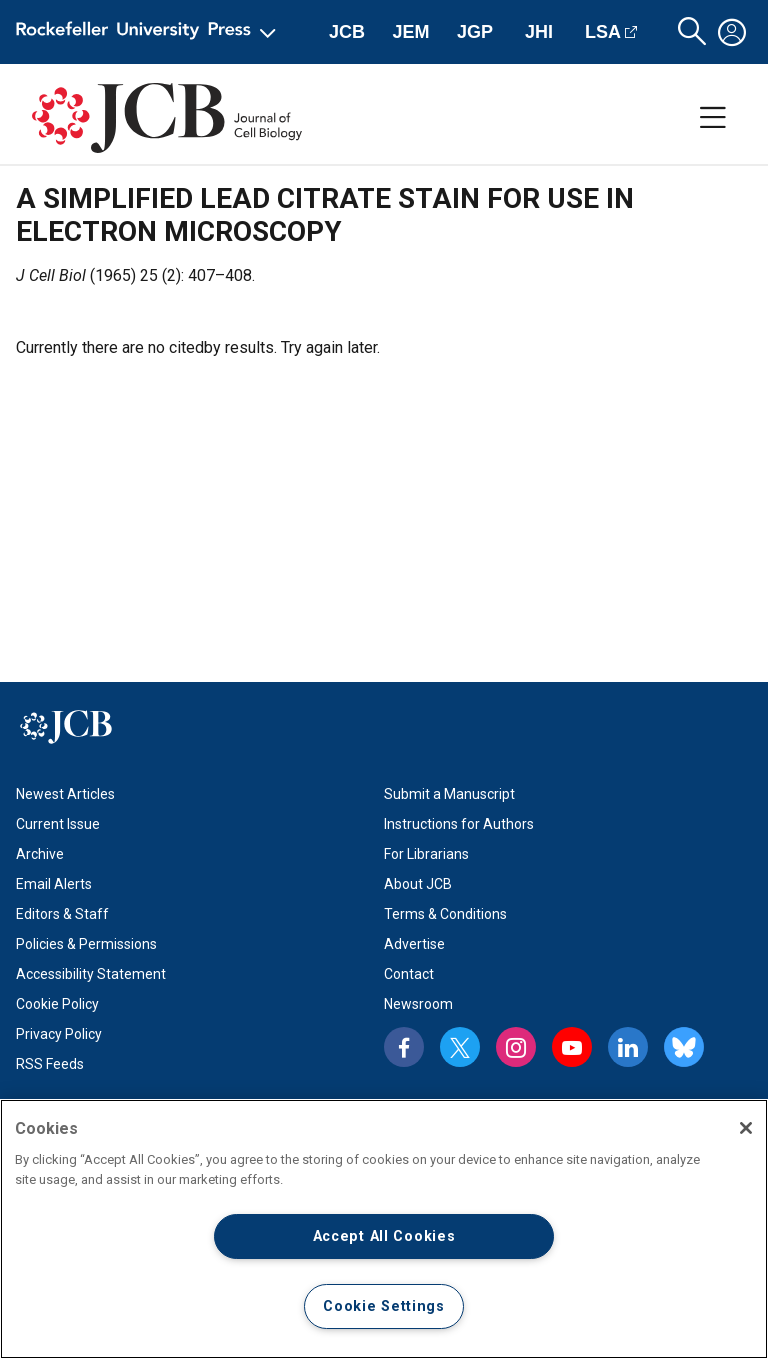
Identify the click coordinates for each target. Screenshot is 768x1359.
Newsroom (418, 1004)
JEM (410, 32)
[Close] (746, 1128)
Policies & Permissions (86, 944)
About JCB (418, 884)
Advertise (414, 944)
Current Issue (58, 824)
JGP (475, 32)
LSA (603, 32)
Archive (40, 854)
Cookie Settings (384, 1306)
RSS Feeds (50, 1064)
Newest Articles (65, 794)
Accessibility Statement (91, 974)
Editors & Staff (62, 914)
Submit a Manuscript (449, 794)
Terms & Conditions (445, 914)
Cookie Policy (57, 1004)
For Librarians (426, 854)
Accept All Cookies (384, 1236)
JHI (539, 32)
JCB (347, 32)
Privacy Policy (59, 1034)
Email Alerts (54, 884)
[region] (384, 1229)
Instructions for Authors (459, 824)
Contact (409, 974)
